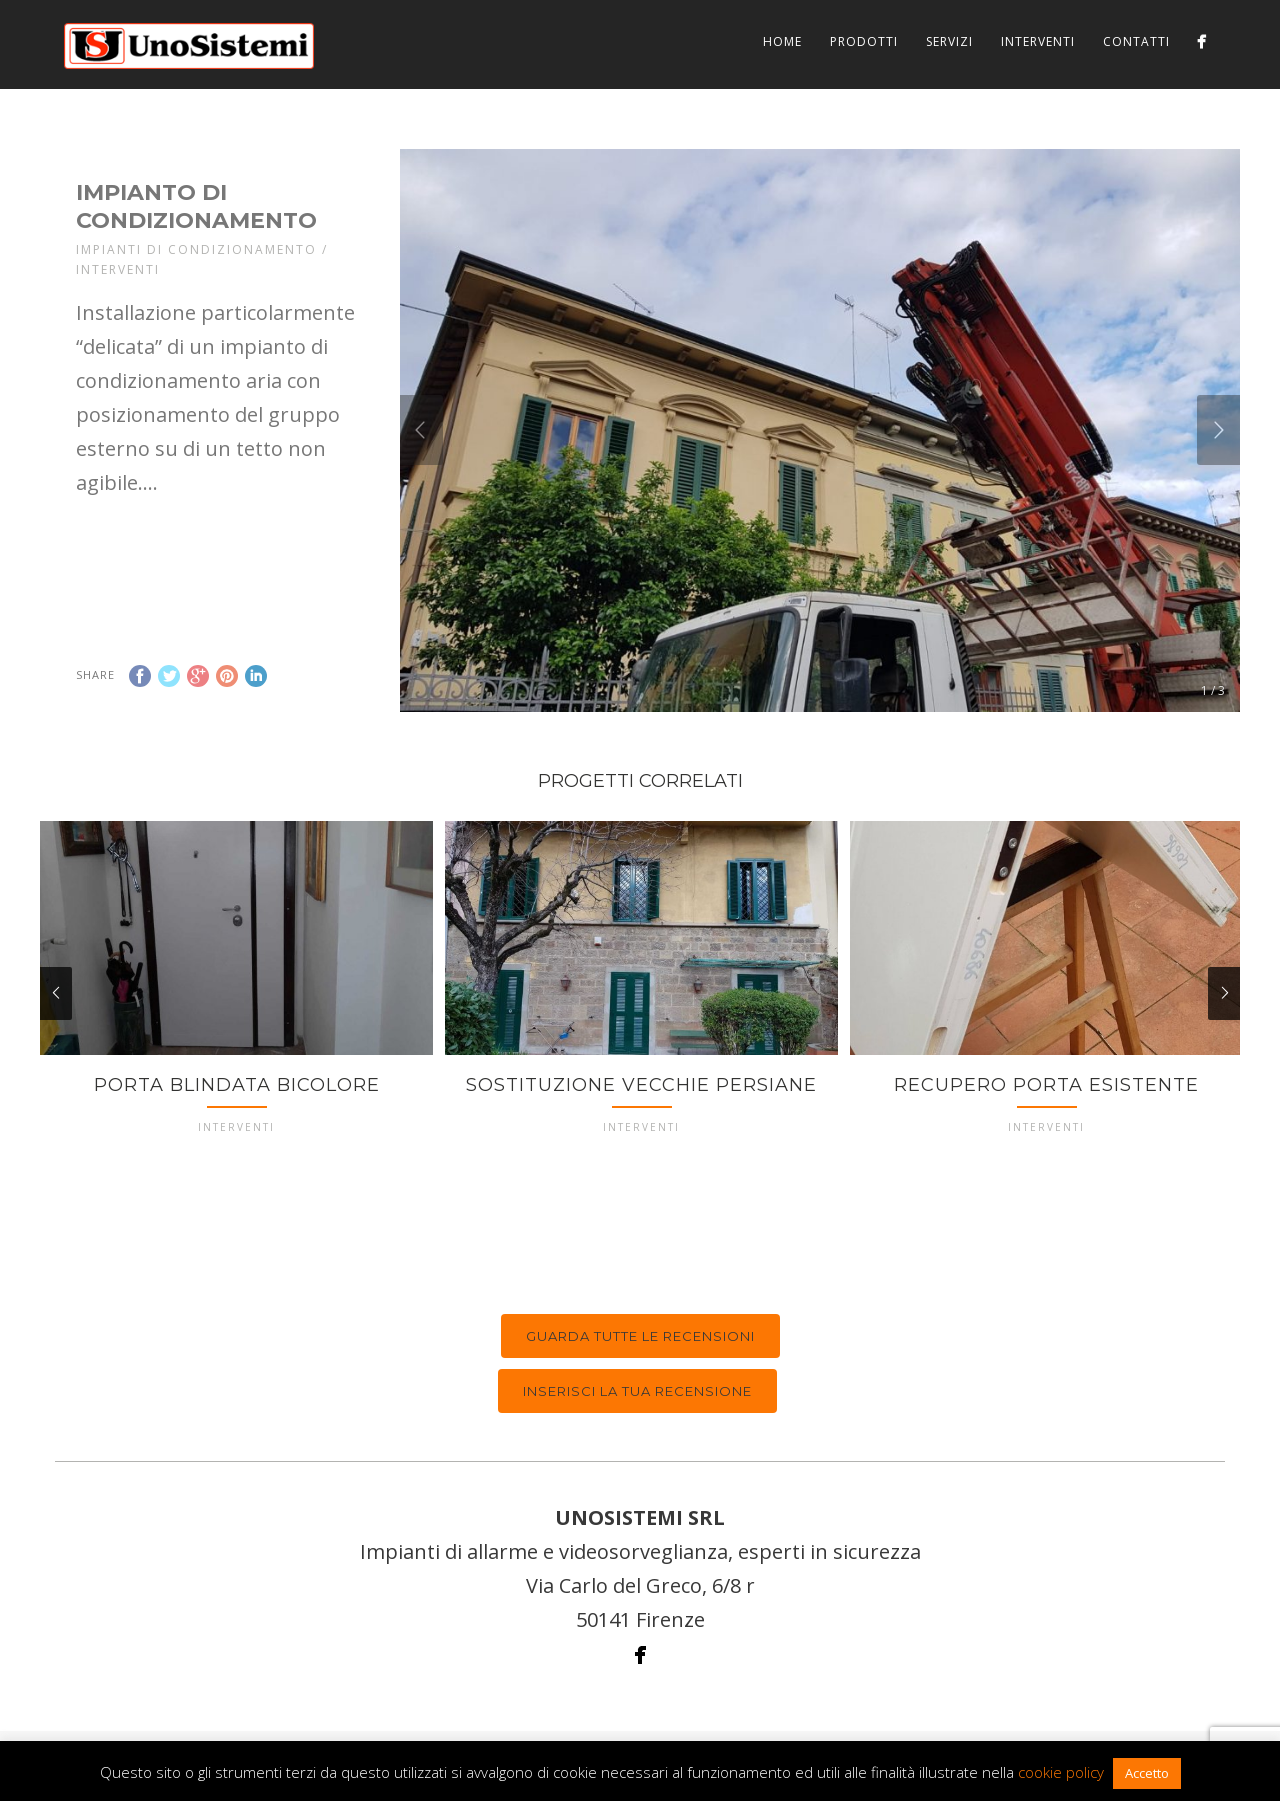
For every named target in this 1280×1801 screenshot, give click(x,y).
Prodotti (864, 41)
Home (782, 41)
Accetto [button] (1147, 1773)
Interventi (1038, 41)
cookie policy (1061, 1772)
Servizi (949, 41)
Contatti (1136, 41)
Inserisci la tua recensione (637, 1391)
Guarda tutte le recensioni (640, 1336)
